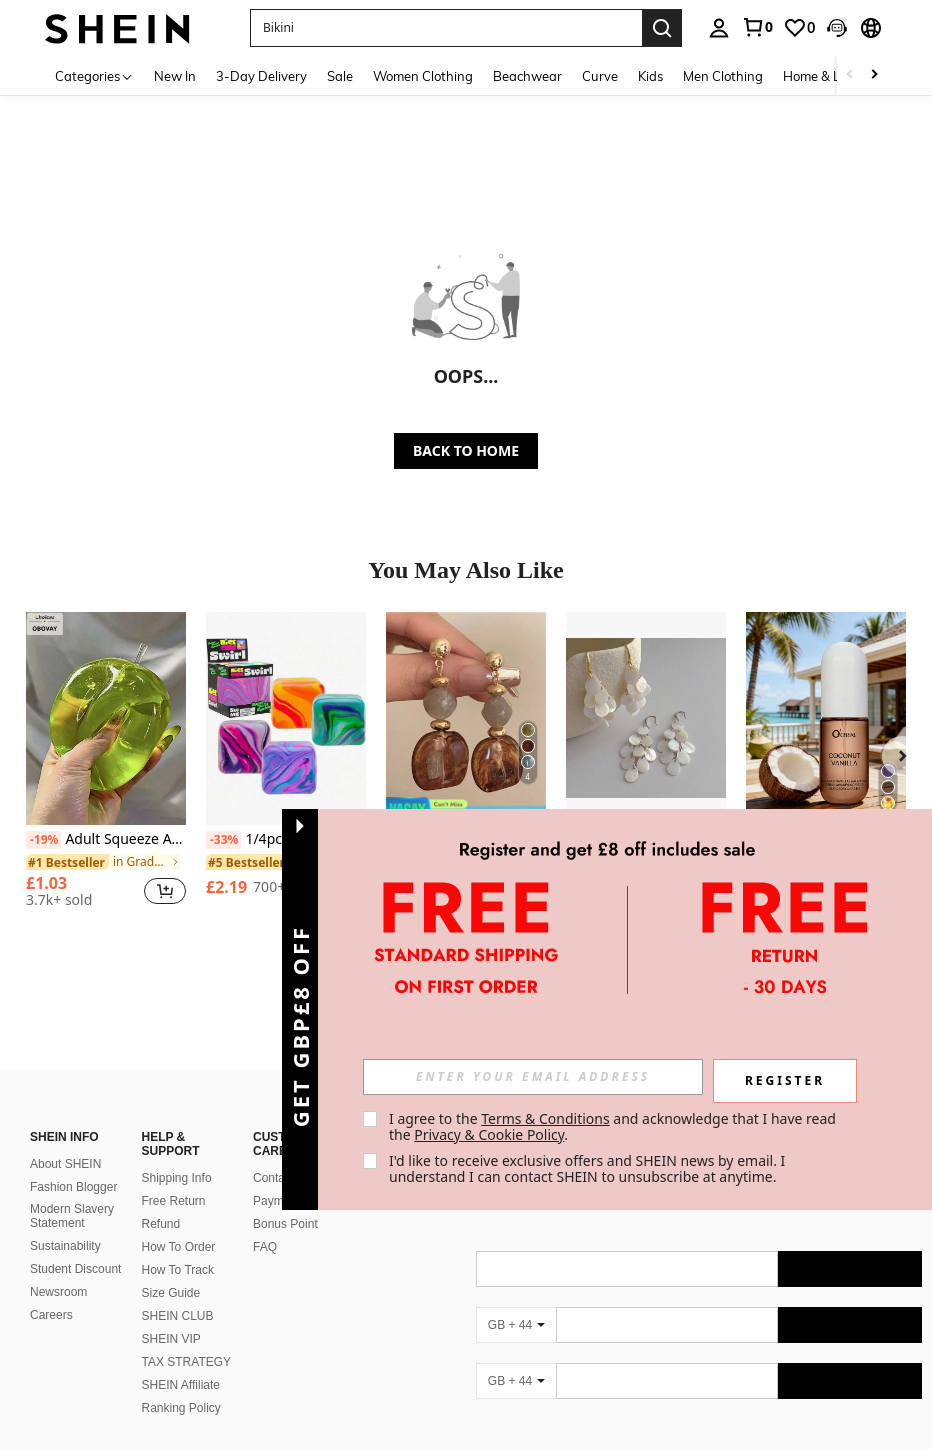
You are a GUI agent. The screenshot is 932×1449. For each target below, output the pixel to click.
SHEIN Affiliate (181, 1361)
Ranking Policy (181, 1384)
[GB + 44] (516, 1301)
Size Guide (171, 1269)
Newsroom (58, 1268)
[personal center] (719, 28)
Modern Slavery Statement (72, 1192)
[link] (757, 27)
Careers (51, 1291)
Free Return (174, 1177)
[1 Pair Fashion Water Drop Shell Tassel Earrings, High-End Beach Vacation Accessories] (646, 718)
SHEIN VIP (171, 1315)
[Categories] (94, 75)
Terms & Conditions (545, 1118)
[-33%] (223, 840)
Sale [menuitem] (340, 76)
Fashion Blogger (73, 1163)
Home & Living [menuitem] (826, 76)
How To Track (178, 1246)
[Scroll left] (850, 75)
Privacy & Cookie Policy (489, 1134)
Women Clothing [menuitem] (423, 76)
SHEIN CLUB (178, 1292)
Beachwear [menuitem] (527, 76)
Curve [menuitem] (600, 76)
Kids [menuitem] (650, 76)
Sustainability (65, 1222)
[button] (446, 28)
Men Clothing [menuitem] (723, 76)
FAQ (265, 1223)
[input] (533, 1077)
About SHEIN (65, 1140)
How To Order (179, 1223)
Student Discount (75, 1245)
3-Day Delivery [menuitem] (261, 76)
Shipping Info (177, 1154)
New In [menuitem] (175, 76)
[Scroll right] (874, 75)
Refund (161, 1200)
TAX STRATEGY (187, 1338)
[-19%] (43, 840)
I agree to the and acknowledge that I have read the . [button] (614, 1126)
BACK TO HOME (466, 450)
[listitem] (106, 767)
